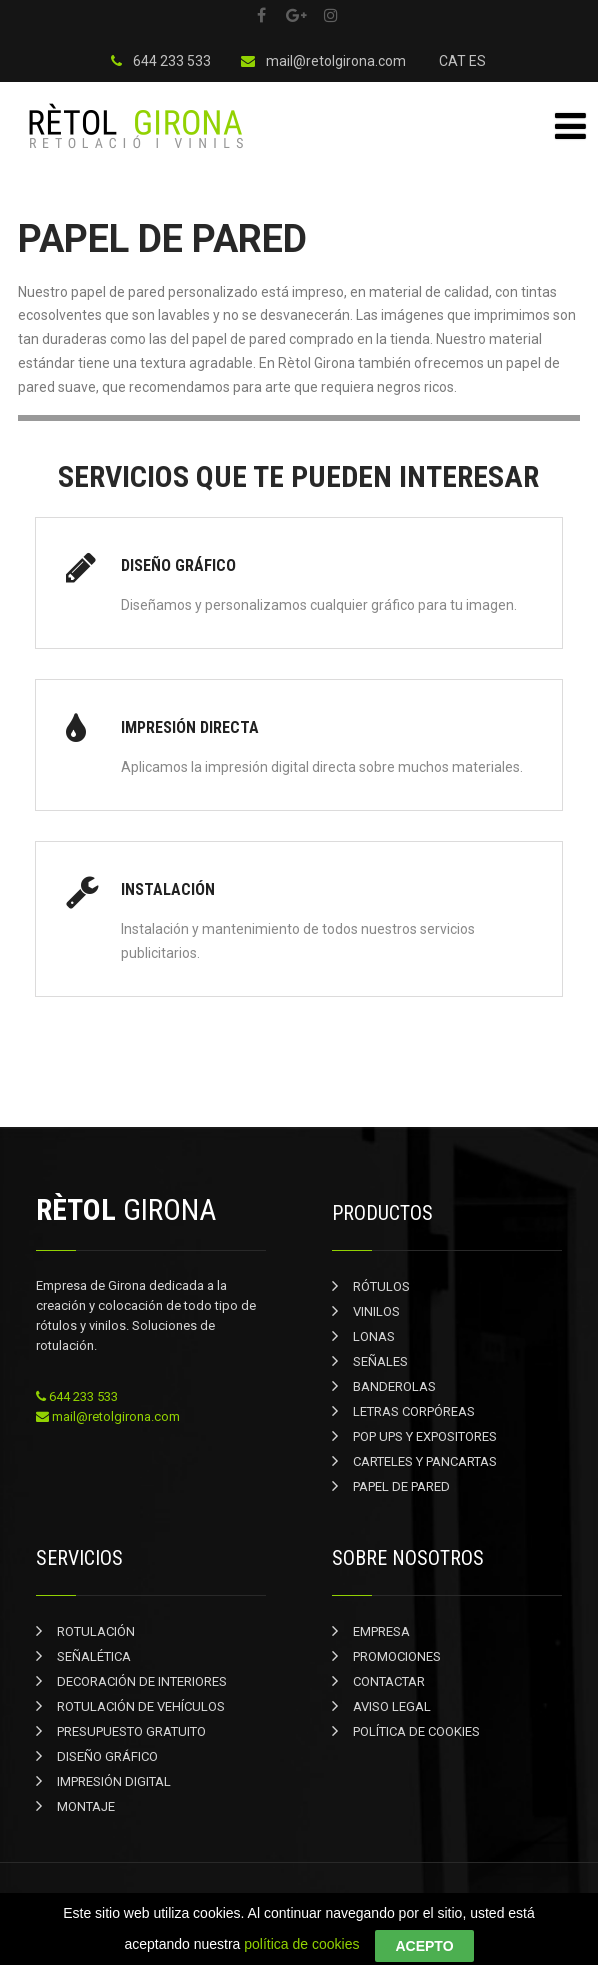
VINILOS (376, 1311)
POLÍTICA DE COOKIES (416, 1731)
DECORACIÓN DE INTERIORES (142, 1681)
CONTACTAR (389, 1681)
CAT (452, 61)
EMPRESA (381, 1631)
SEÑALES (380, 1361)
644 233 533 (161, 61)
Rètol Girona (260, 1902)
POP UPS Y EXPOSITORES (425, 1436)
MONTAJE (86, 1806)
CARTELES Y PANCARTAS (425, 1461)
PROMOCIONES (397, 1656)
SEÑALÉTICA (94, 1656)
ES (477, 61)
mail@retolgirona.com (323, 61)
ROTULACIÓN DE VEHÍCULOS (141, 1706)
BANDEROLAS (394, 1386)
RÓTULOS (381, 1286)
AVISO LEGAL (392, 1706)
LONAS (374, 1336)
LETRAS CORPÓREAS (414, 1411)
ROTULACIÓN (96, 1631)
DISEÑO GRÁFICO (107, 1756)
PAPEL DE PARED (401, 1486)
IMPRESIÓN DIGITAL (114, 1781)
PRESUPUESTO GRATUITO (131, 1731)
